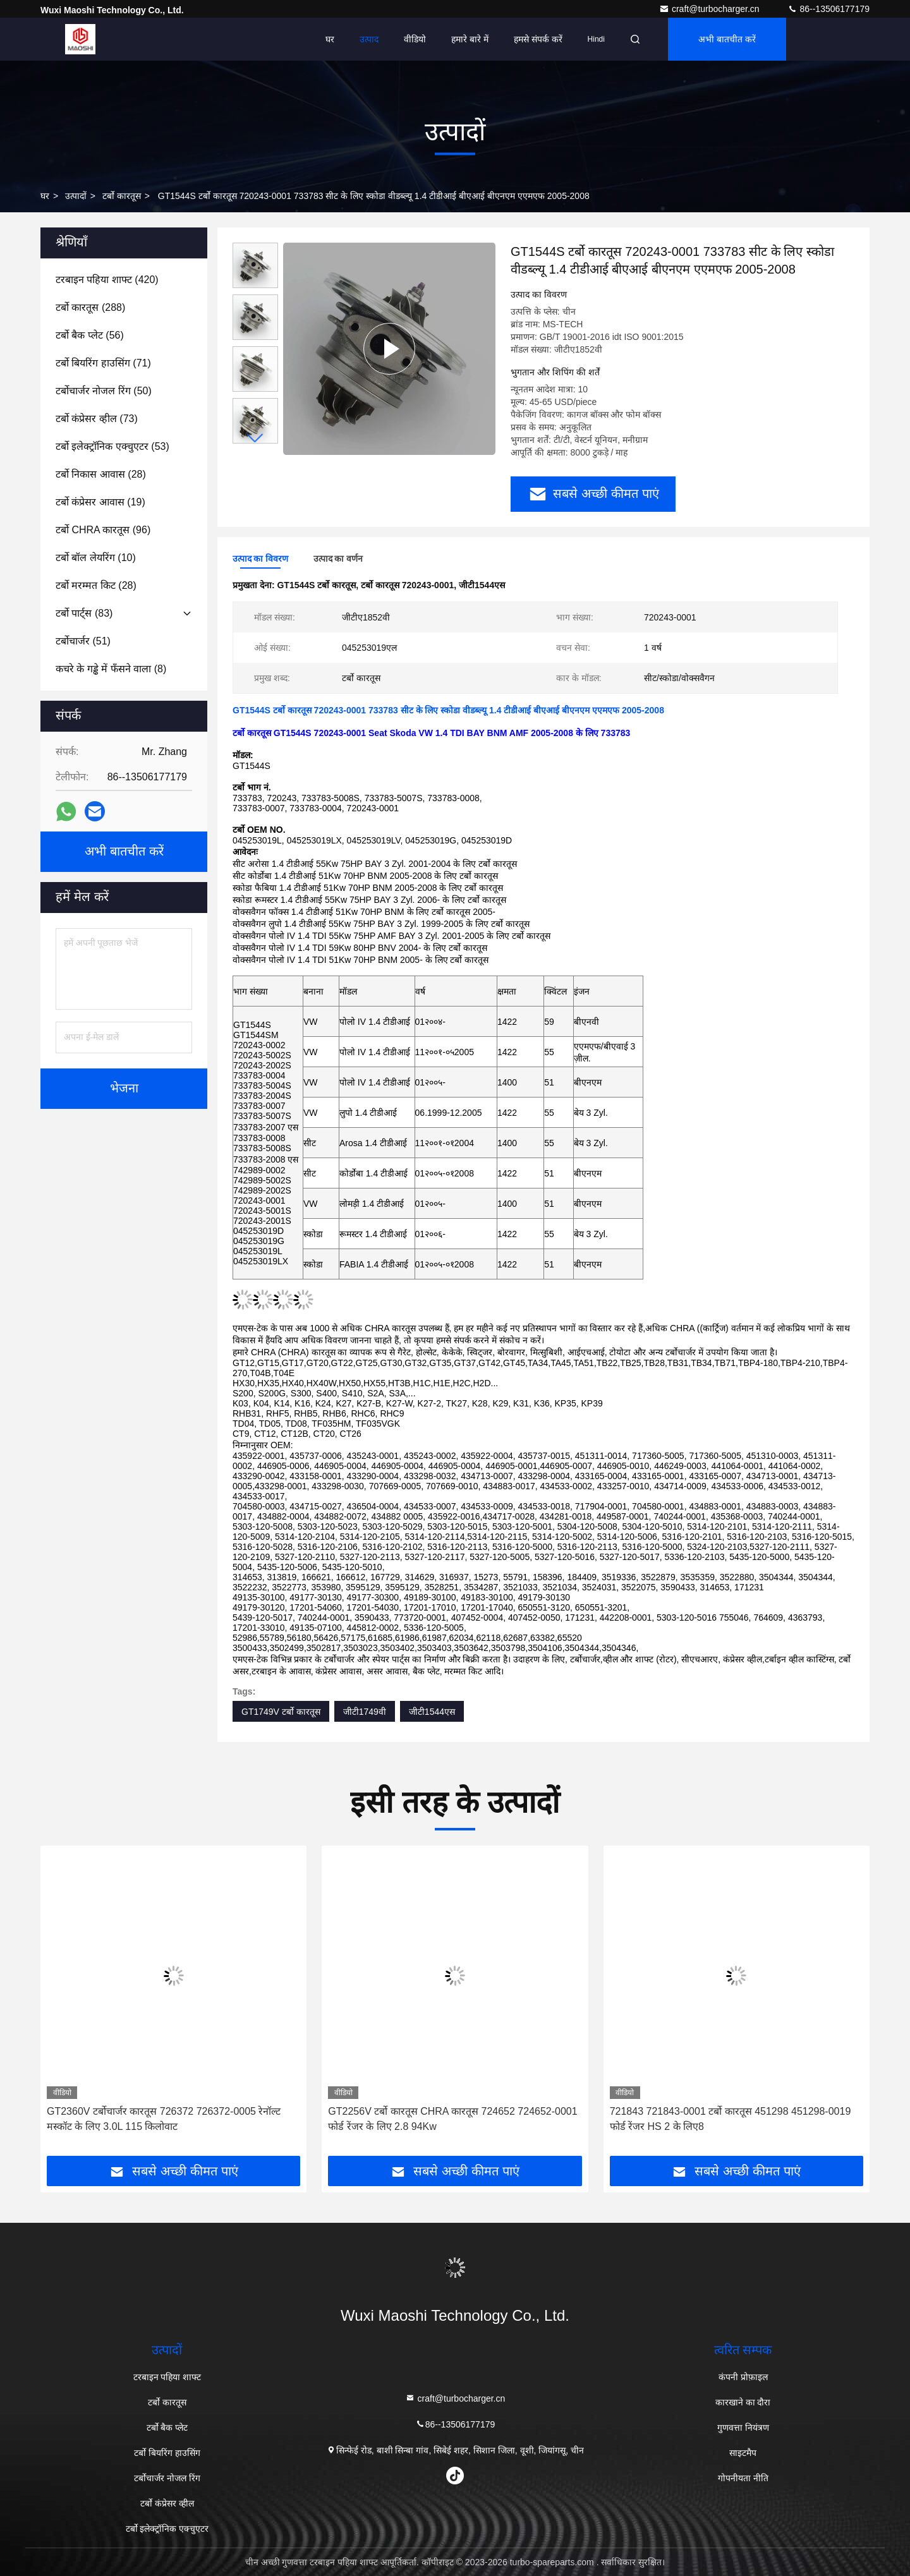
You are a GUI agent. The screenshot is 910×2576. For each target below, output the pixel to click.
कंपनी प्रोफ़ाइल (743, 2377)
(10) (96, 557)
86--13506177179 (828, 9)
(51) (83, 641)
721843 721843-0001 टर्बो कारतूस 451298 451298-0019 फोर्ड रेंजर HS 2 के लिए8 (730, 2119)
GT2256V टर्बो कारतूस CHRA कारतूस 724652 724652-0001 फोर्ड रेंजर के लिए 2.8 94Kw (452, 2119)
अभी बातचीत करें (727, 39)
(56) (90, 335)
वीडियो (415, 39)
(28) (101, 474)
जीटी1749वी (364, 1712)
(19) (100, 502)
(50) (104, 390)
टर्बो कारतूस (121, 196)
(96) (103, 529)
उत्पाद (369, 39)
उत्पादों (76, 196)
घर (329, 39)
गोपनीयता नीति (743, 2478)
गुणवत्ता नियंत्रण (743, 2427)
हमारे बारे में (469, 39)
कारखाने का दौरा (743, 2402)
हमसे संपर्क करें (538, 39)
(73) (97, 418)
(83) (84, 613)
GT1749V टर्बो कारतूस (280, 1712)
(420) (107, 279)
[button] (255, 438)
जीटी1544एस (432, 1712)
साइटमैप (742, 2453)
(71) (103, 363)
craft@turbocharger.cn (710, 9)
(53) (112, 446)
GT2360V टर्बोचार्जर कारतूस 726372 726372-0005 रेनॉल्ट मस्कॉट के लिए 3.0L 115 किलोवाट (164, 2119)
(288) (90, 307)
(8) (111, 668)
